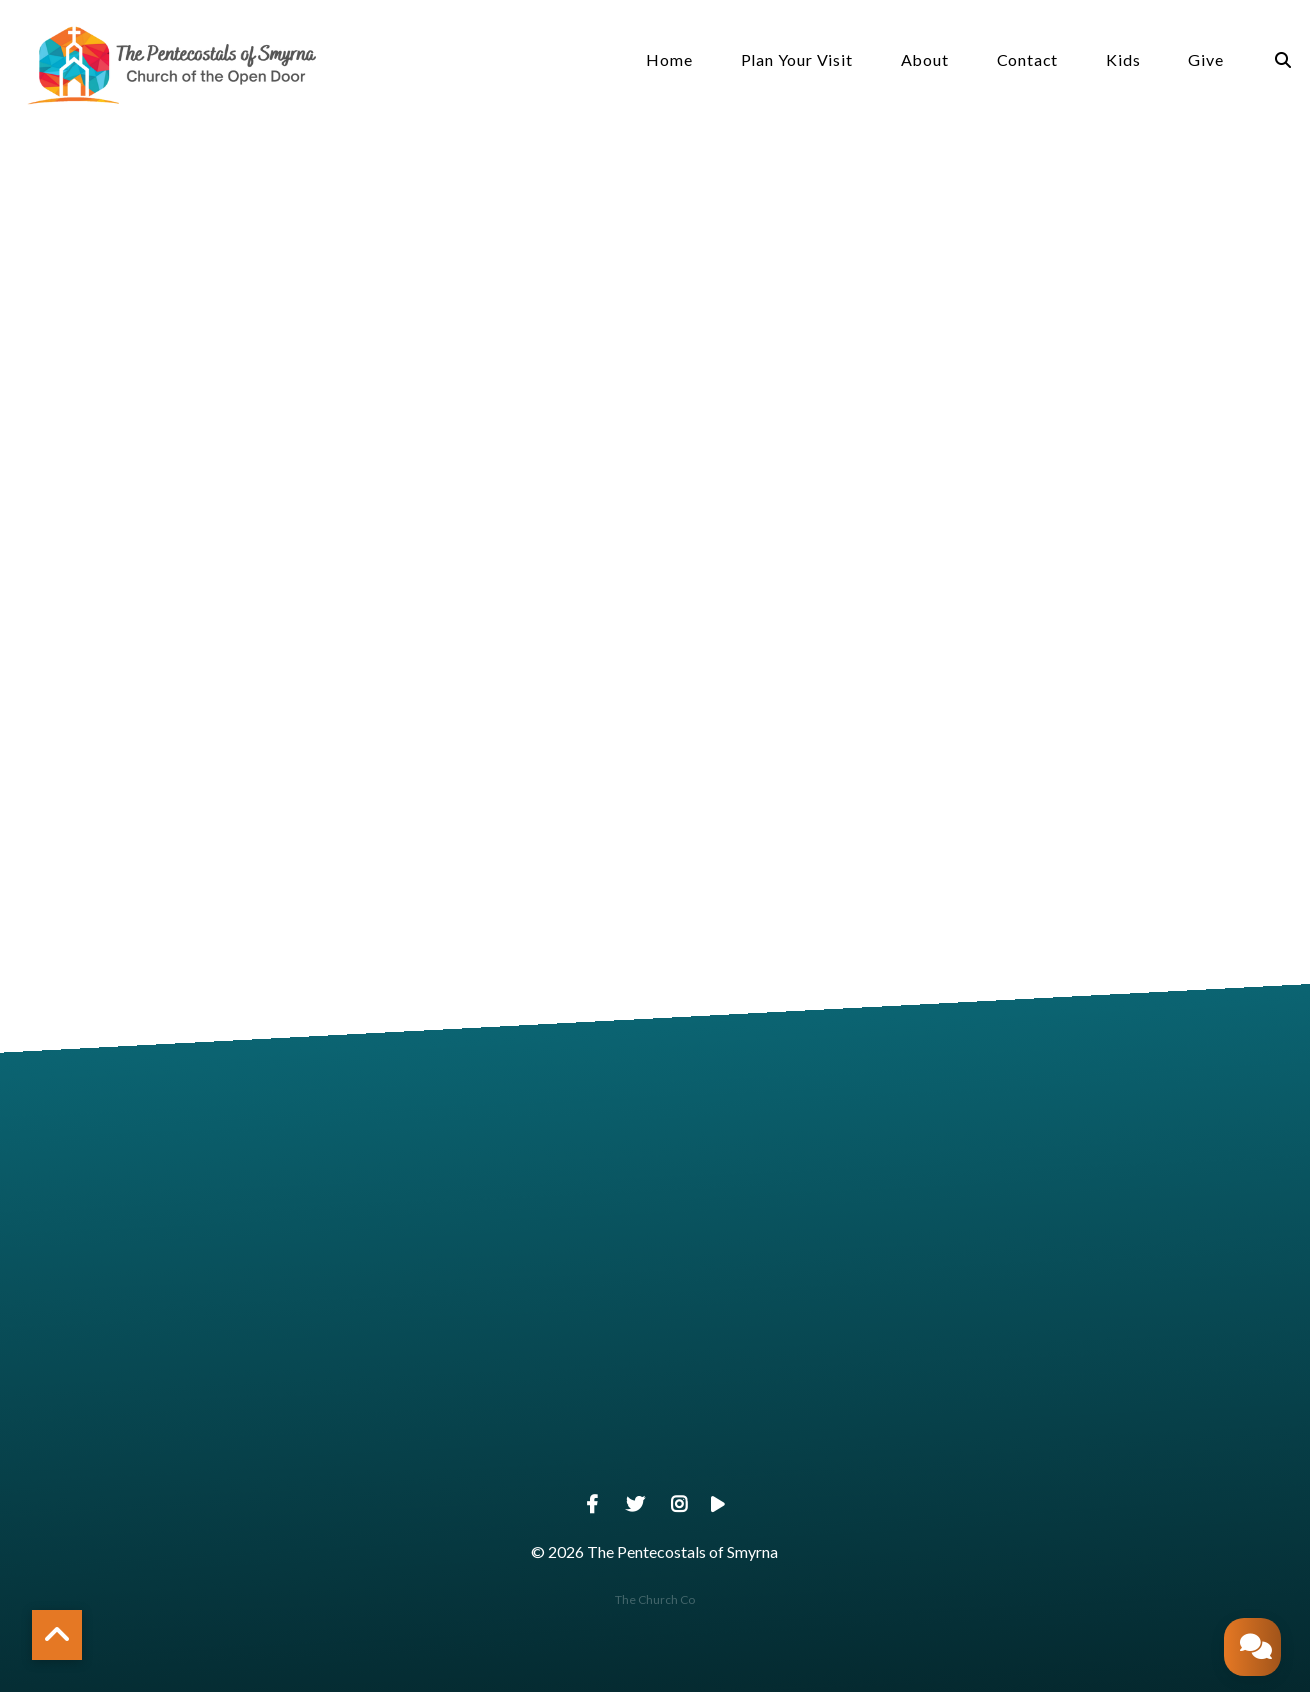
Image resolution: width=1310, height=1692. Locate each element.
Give (1205, 60)
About (925, 60)
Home (669, 60)
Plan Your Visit (797, 60)
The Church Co (655, 1599)
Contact (1028, 60)
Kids (1123, 60)
